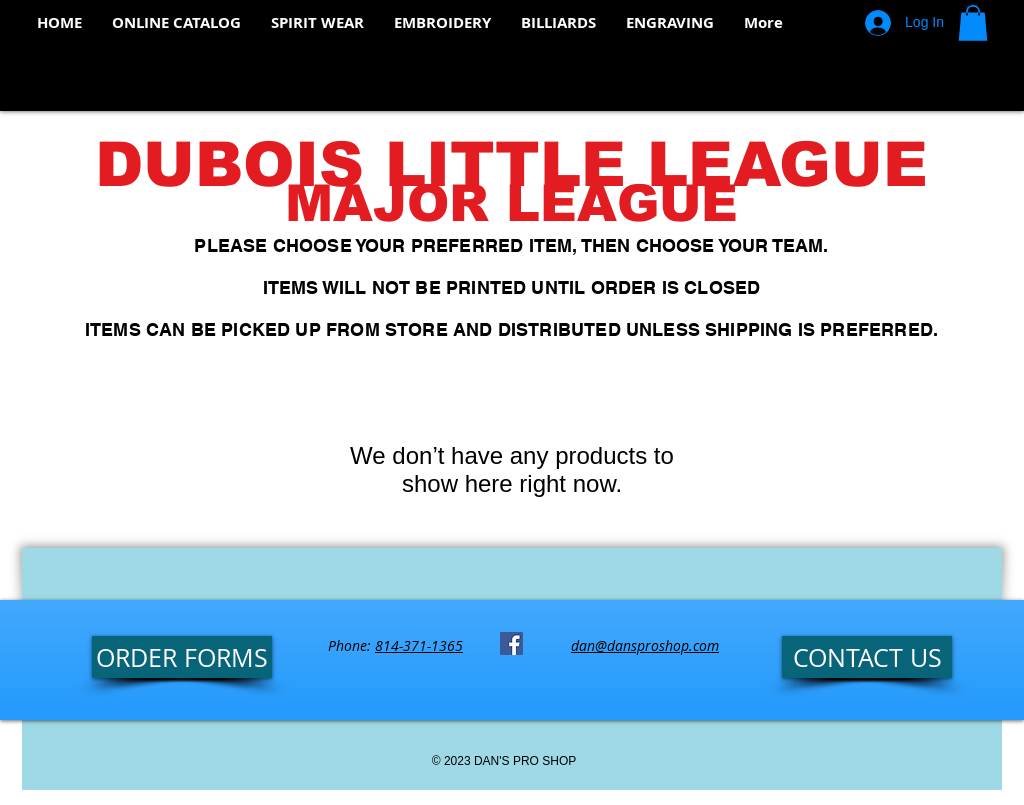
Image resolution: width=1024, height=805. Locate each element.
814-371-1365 (419, 645)
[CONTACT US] (867, 657)
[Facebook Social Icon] (511, 643)
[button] (973, 23)
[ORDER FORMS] (182, 657)
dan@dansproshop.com (645, 645)
